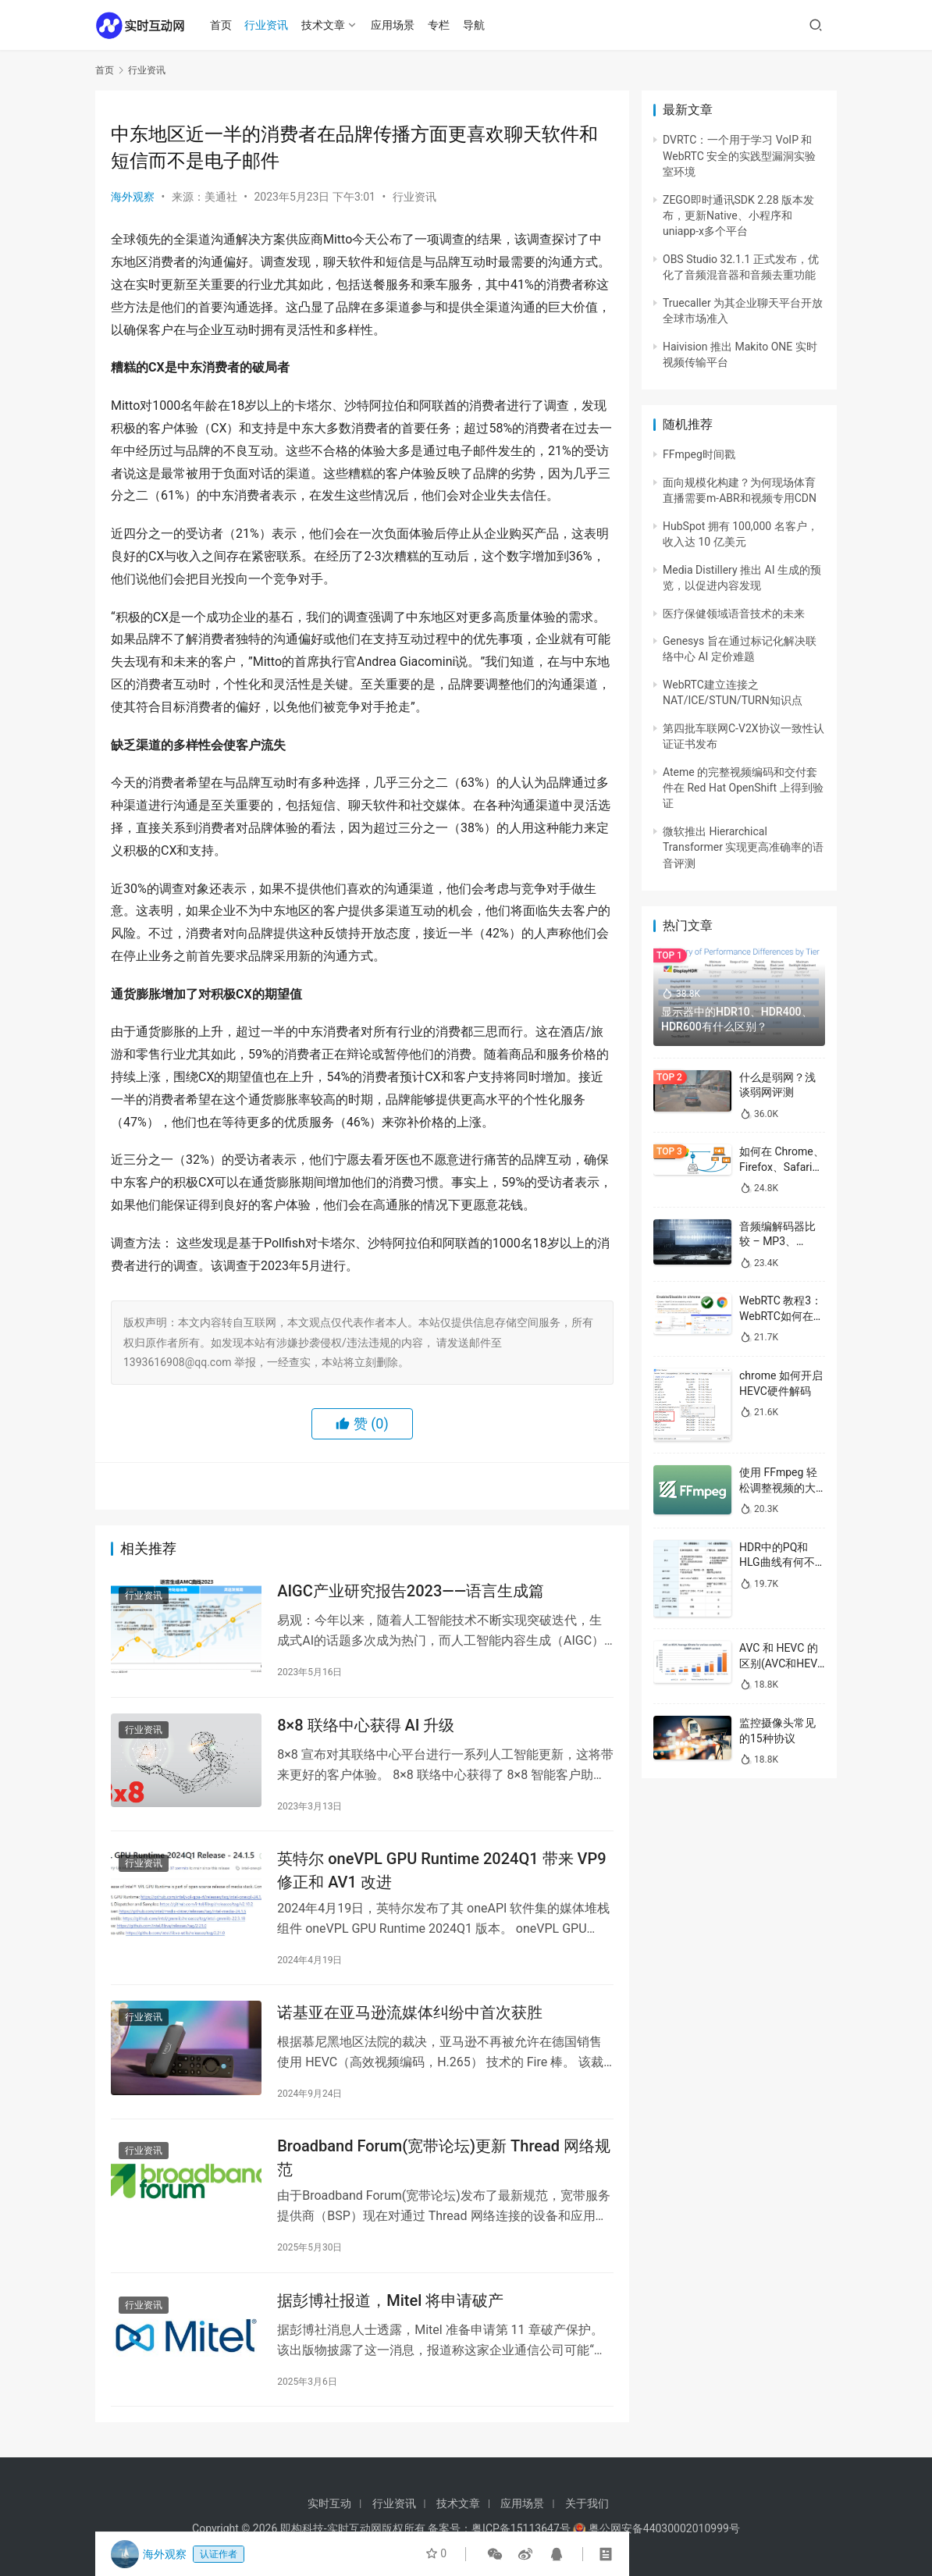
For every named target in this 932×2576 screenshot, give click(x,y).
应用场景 (394, 25)
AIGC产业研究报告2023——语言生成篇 (410, 1591)
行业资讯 (268, 25)
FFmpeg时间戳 (699, 454)
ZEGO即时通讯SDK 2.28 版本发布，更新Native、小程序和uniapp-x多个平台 (738, 216)
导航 (475, 25)
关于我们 (587, 2503)
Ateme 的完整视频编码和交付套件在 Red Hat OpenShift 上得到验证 (743, 788)
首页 (222, 25)
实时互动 (329, 2503)
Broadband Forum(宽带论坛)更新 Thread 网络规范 (443, 2160)
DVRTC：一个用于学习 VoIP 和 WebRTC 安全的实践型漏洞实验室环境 (739, 155)
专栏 (440, 25)
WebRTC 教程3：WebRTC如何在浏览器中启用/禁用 (781, 1315)
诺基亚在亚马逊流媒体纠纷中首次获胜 (409, 2014)
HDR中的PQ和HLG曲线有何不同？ (777, 1562)
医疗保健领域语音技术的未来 (734, 613)
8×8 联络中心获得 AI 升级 (365, 1726)
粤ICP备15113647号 (521, 2528)
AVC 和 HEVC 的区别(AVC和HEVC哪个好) (781, 1663)
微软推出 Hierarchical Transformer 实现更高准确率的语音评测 (743, 847)
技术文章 (325, 25)
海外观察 (133, 196)
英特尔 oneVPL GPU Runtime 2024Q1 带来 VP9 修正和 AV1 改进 (441, 1871)
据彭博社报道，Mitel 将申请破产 (390, 2303)
